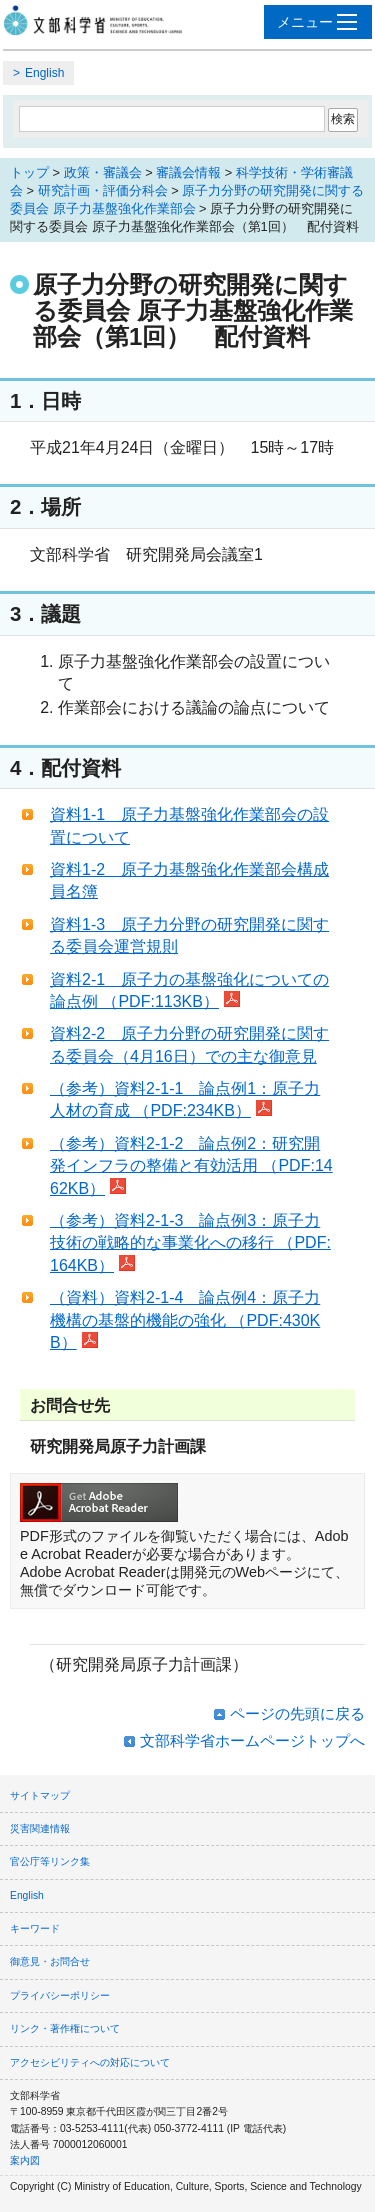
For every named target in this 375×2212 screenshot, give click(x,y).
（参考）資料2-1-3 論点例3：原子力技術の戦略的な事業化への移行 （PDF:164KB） (190, 1243)
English (44, 73)
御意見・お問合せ (50, 1961)
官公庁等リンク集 (50, 1861)
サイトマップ (40, 1795)
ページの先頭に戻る (297, 1713)
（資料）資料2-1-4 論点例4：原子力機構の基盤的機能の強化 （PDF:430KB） (185, 1320)
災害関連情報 (40, 1828)
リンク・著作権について (65, 2028)
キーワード (35, 1928)
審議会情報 (188, 172)
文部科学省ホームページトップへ (252, 1740)
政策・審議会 (103, 172)
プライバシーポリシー (60, 1995)
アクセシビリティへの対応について (90, 2062)
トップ (29, 172)
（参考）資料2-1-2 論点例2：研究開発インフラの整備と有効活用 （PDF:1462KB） (191, 1166)
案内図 (25, 2160)
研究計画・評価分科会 (103, 190)
